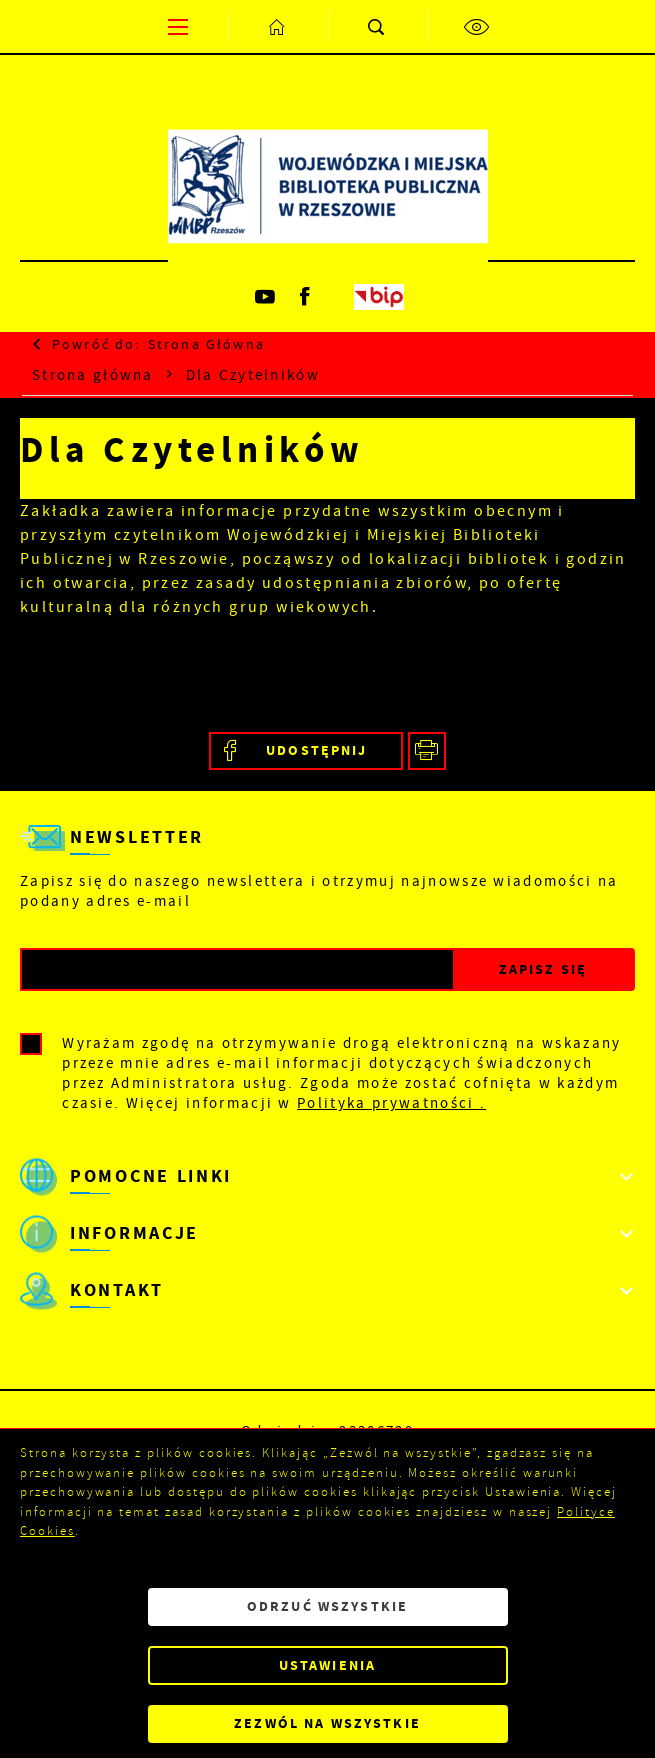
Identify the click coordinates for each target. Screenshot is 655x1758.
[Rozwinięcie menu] (327, 1176)
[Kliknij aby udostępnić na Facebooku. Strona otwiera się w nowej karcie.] (306, 751)
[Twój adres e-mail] (237, 969)
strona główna (206, 344)
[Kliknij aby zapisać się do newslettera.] (543, 969)
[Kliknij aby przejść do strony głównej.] (278, 26)
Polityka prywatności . (391, 1103)
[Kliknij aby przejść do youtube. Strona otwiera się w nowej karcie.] (267, 297)
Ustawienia (327, 1665)
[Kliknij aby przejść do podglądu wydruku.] (427, 751)
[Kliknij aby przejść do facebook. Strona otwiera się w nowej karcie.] (307, 297)
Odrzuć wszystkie (327, 1606)
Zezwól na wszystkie (327, 1723)
